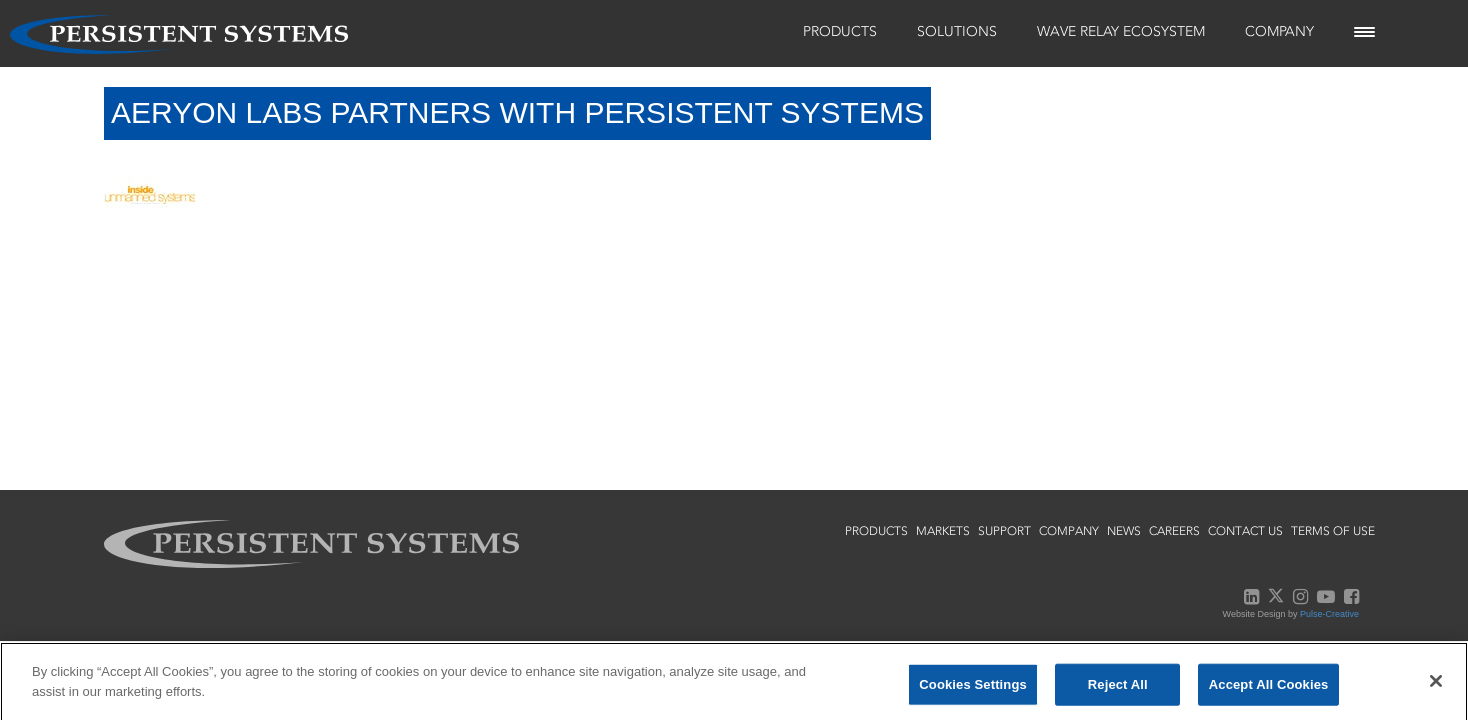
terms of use (1333, 531)
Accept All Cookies (1269, 690)
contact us (1245, 531)
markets (943, 531)
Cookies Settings (973, 690)
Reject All (1118, 690)
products (876, 531)
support (1004, 531)
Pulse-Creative (1329, 614)
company (1069, 531)
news (1124, 531)
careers (1174, 531)
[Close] (1436, 687)
